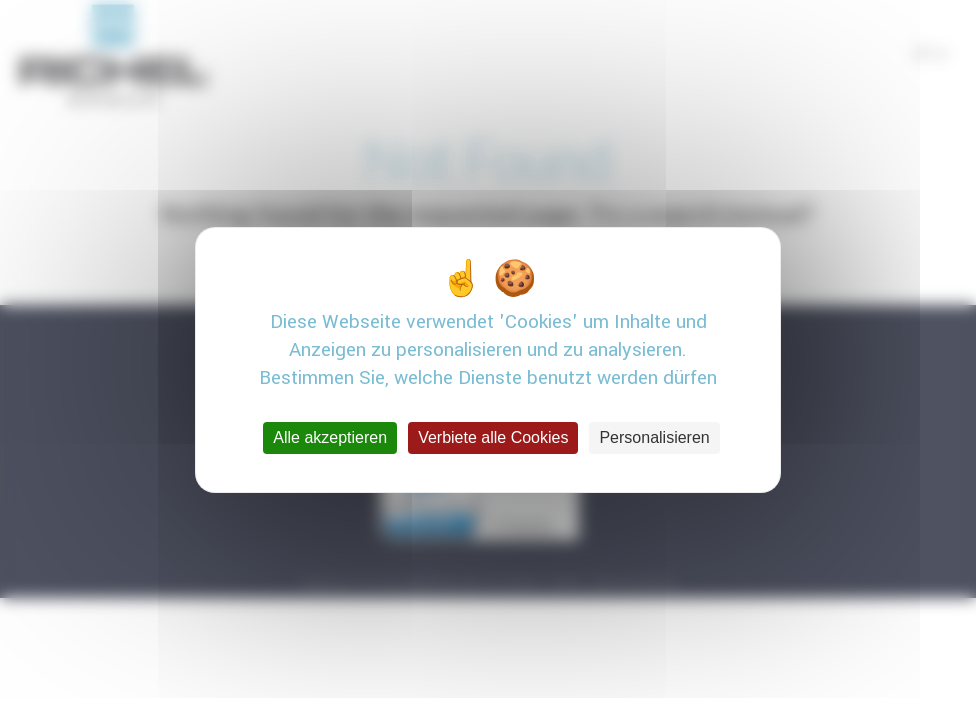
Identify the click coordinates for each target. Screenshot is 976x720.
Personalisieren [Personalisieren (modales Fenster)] (654, 437)
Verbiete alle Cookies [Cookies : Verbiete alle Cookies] (493, 437)
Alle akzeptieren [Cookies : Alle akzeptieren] (330, 437)
